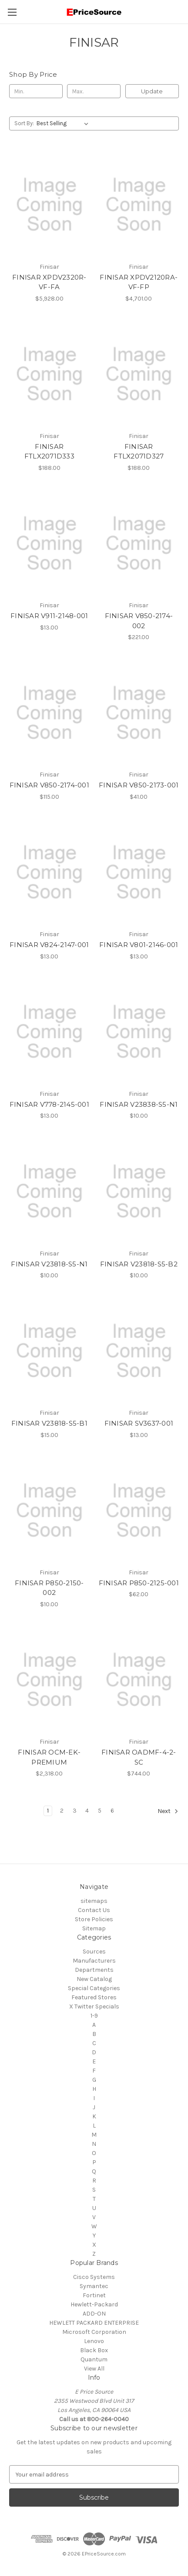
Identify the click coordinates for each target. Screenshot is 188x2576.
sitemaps (94, 1901)
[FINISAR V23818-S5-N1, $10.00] (49, 1191)
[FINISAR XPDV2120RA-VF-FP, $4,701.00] (139, 204)
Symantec (94, 2286)
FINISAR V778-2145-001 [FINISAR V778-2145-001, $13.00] (49, 1104)
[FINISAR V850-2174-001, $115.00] (49, 712)
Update (152, 91)
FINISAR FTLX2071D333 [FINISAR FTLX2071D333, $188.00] (49, 451)
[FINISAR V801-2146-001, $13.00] (139, 872)
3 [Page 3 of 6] (75, 1810)
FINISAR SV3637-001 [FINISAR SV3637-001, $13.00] (139, 1423)
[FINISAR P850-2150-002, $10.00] (49, 1510)
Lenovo (94, 2341)
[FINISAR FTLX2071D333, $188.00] (49, 374)
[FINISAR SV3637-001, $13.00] (139, 1351)
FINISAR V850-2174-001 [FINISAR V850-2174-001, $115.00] (49, 785)
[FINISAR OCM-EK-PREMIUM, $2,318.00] (49, 1679)
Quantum (94, 2359)
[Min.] (36, 91)
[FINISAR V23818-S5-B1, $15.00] (49, 1351)
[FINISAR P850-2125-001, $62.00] (139, 1510)
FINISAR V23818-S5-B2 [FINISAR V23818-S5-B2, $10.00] (139, 1264)
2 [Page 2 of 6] (62, 1810)
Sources (94, 1951)
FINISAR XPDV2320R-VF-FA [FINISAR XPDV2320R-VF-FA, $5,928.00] (49, 282)
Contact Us (94, 1910)
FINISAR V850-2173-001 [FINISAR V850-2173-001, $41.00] (138, 785)
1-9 (94, 2015)
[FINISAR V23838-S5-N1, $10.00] (139, 1032)
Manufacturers (94, 1960)
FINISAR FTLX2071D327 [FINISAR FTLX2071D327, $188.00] (139, 451)
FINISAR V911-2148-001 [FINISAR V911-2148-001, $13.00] (49, 616)
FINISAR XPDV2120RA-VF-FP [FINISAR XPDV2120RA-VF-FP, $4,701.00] (139, 282)
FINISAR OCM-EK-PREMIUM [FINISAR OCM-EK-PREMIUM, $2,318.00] (49, 1757)
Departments (94, 1970)
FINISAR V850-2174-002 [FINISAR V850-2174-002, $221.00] (139, 621)
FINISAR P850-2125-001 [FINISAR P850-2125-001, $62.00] (139, 1583)
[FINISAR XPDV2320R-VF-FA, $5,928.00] (49, 204)
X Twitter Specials (94, 2006)
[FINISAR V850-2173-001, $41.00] (139, 712)
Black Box (94, 2350)
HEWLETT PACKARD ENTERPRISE (94, 2322)
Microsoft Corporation (94, 2332)
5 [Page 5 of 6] (99, 1810)
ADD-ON (94, 2313)
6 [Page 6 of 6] (112, 1810)
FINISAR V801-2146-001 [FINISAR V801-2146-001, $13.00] (138, 945)
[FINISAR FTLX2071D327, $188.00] (139, 374)
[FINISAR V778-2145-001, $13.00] (49, 1032)
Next (168, 1811)
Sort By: (24, 123)
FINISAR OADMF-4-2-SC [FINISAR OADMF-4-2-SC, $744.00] (138, 1757)
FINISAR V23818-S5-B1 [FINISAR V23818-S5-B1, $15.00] (49, 1423)
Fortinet (94, 2295)
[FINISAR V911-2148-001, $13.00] (49, 543)
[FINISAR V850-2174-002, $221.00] (139, 543)
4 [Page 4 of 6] (87, 1810)
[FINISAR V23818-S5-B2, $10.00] (139, 1191)
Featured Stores (94, 1997)
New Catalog (94, 1979)
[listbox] (64, 123)
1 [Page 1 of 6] (48, 1810)
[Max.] (94, 91)
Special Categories (94, 1988)
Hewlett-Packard (94, 2304)
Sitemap (94, 1928)
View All (94, 2368)
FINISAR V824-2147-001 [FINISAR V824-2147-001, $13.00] (49, 945)
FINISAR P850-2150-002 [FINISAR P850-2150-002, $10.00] (49, 1588)
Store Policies (94, 1919)
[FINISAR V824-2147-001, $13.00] (49, 872)
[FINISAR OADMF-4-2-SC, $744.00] (139, 1679)
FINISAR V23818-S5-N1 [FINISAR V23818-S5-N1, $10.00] (49, 1264)
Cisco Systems (94, 2277)
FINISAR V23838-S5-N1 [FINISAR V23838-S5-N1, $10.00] (139, 1104)
